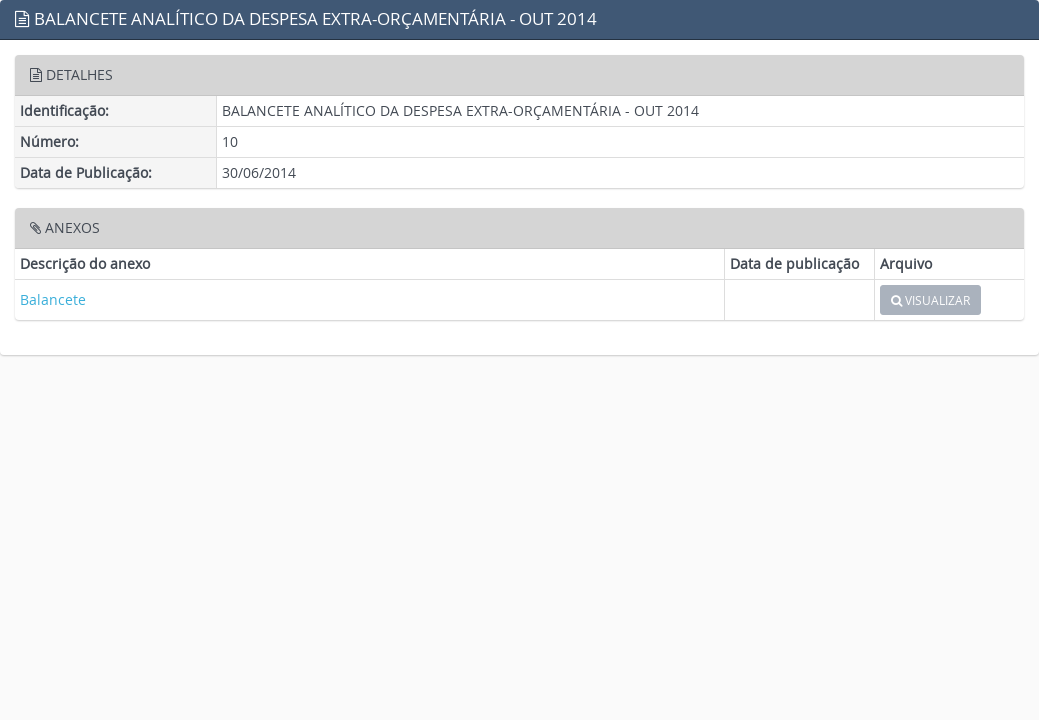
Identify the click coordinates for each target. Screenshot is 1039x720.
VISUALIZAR (930, 300)
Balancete (53, 299)
